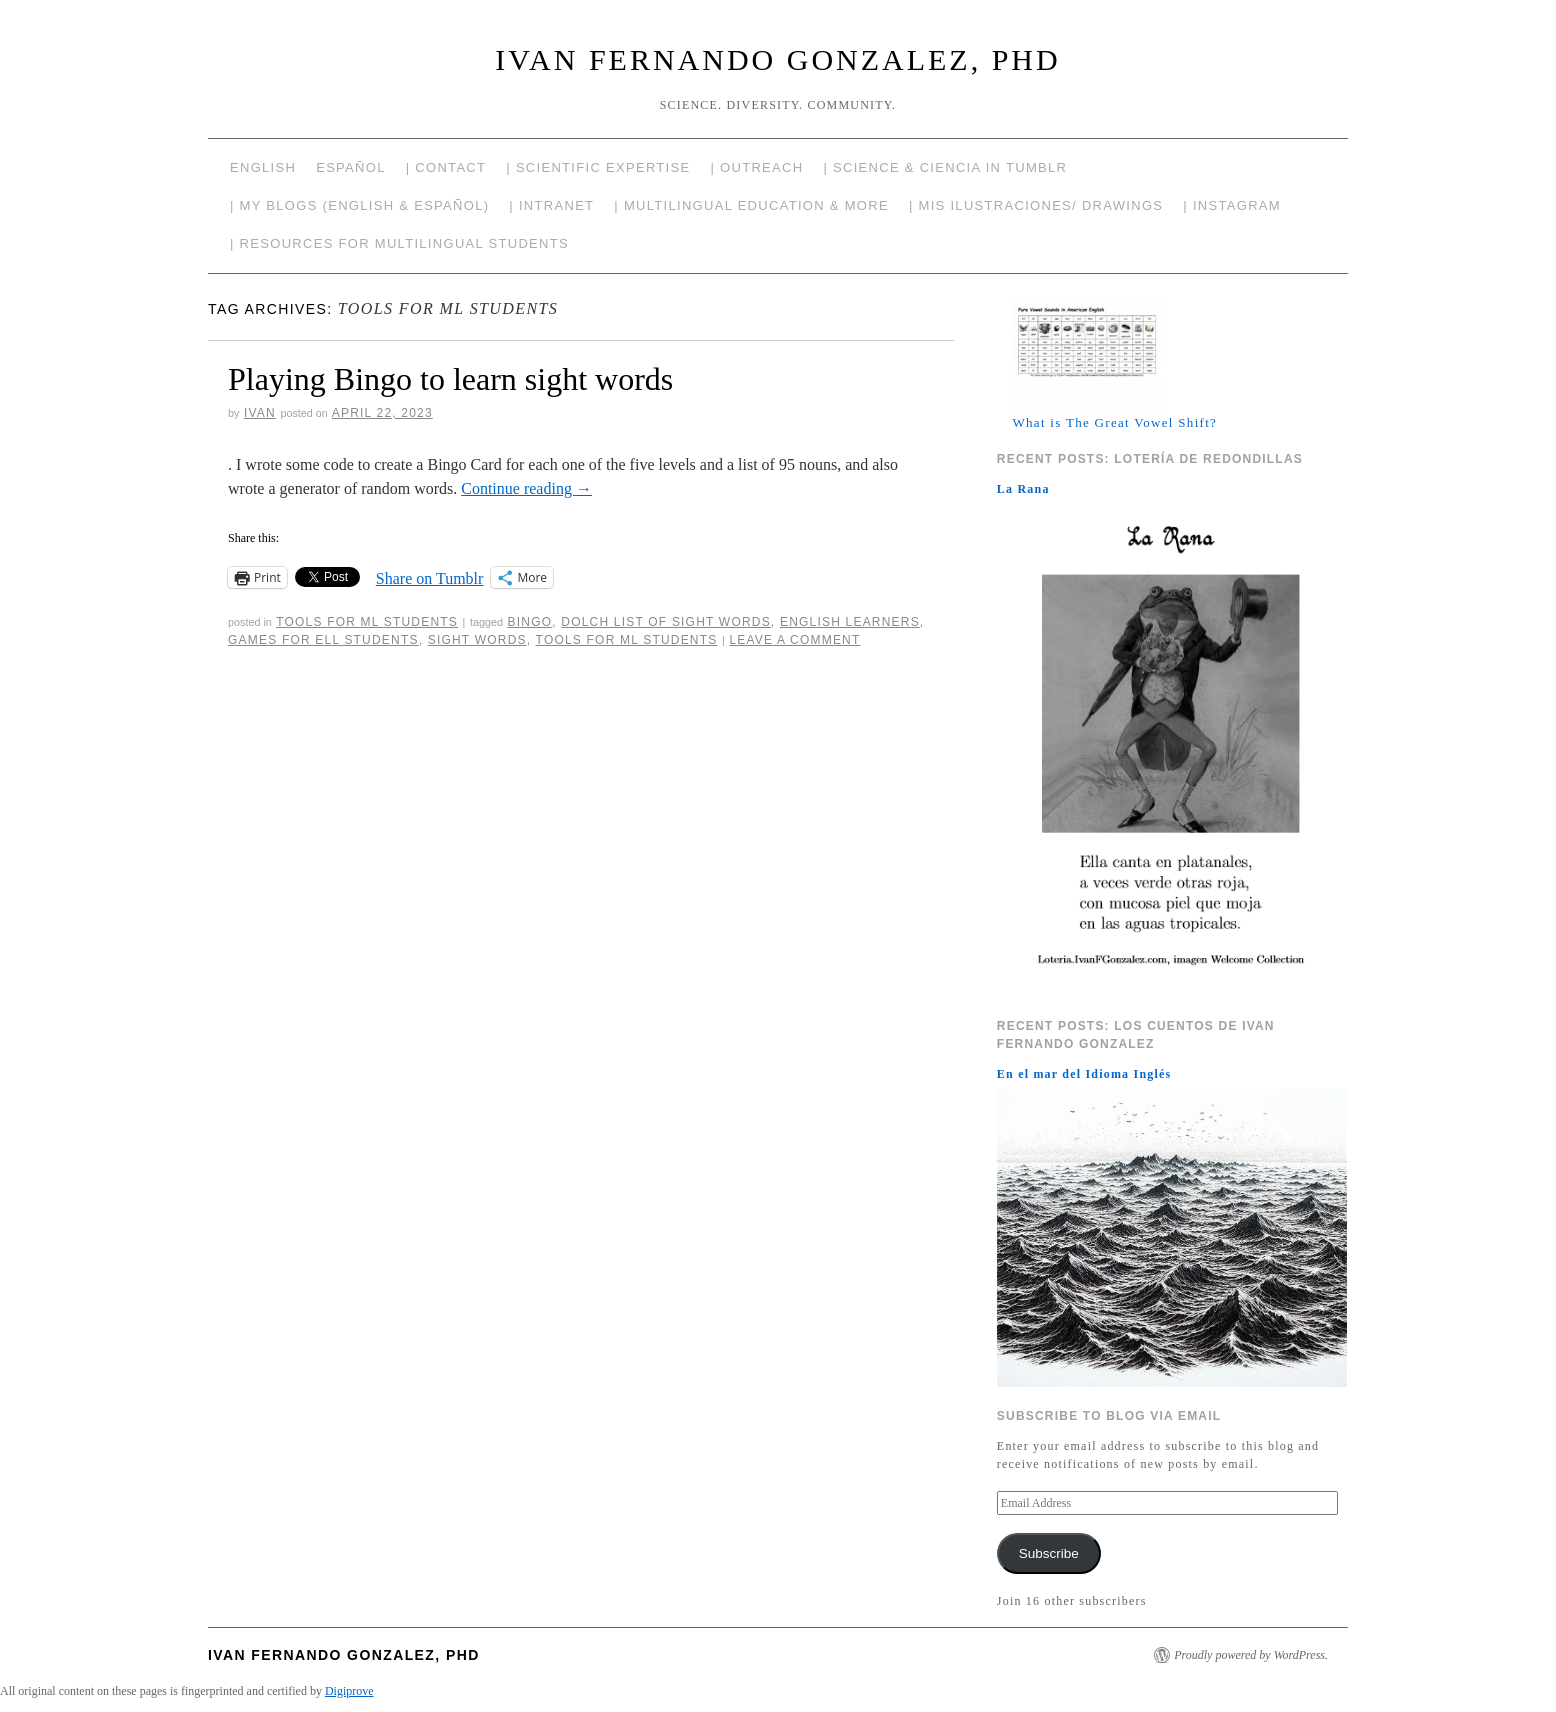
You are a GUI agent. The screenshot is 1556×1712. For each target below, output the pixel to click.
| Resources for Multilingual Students (399, 243)
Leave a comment (794, 640)
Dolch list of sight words (666, 622)
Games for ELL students (323, 640)
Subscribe (1049, 1553)
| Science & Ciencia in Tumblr (945, 167)
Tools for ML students (627, 640)
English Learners (850, 622)
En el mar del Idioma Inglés (1084, 1074)
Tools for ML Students (367, 622)
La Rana (1023, 489)
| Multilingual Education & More (751, 205)
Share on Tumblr (430, 577)
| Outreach (756, 167)
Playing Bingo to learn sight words (450, 379)
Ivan (260, 413)
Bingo (530, 622)
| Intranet (551, 205)
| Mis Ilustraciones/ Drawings (1036, 205)
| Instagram (1232, 205)
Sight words (477, 640)
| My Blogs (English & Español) (359, 205)
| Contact (446, 167)
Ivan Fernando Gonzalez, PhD (777, 59)
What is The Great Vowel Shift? (1114, 422)
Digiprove (349, 1691)
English (263, 167)
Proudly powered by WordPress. (1251, 1655)
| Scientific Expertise (598, 167)
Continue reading (526, 488)
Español (351, 167)
